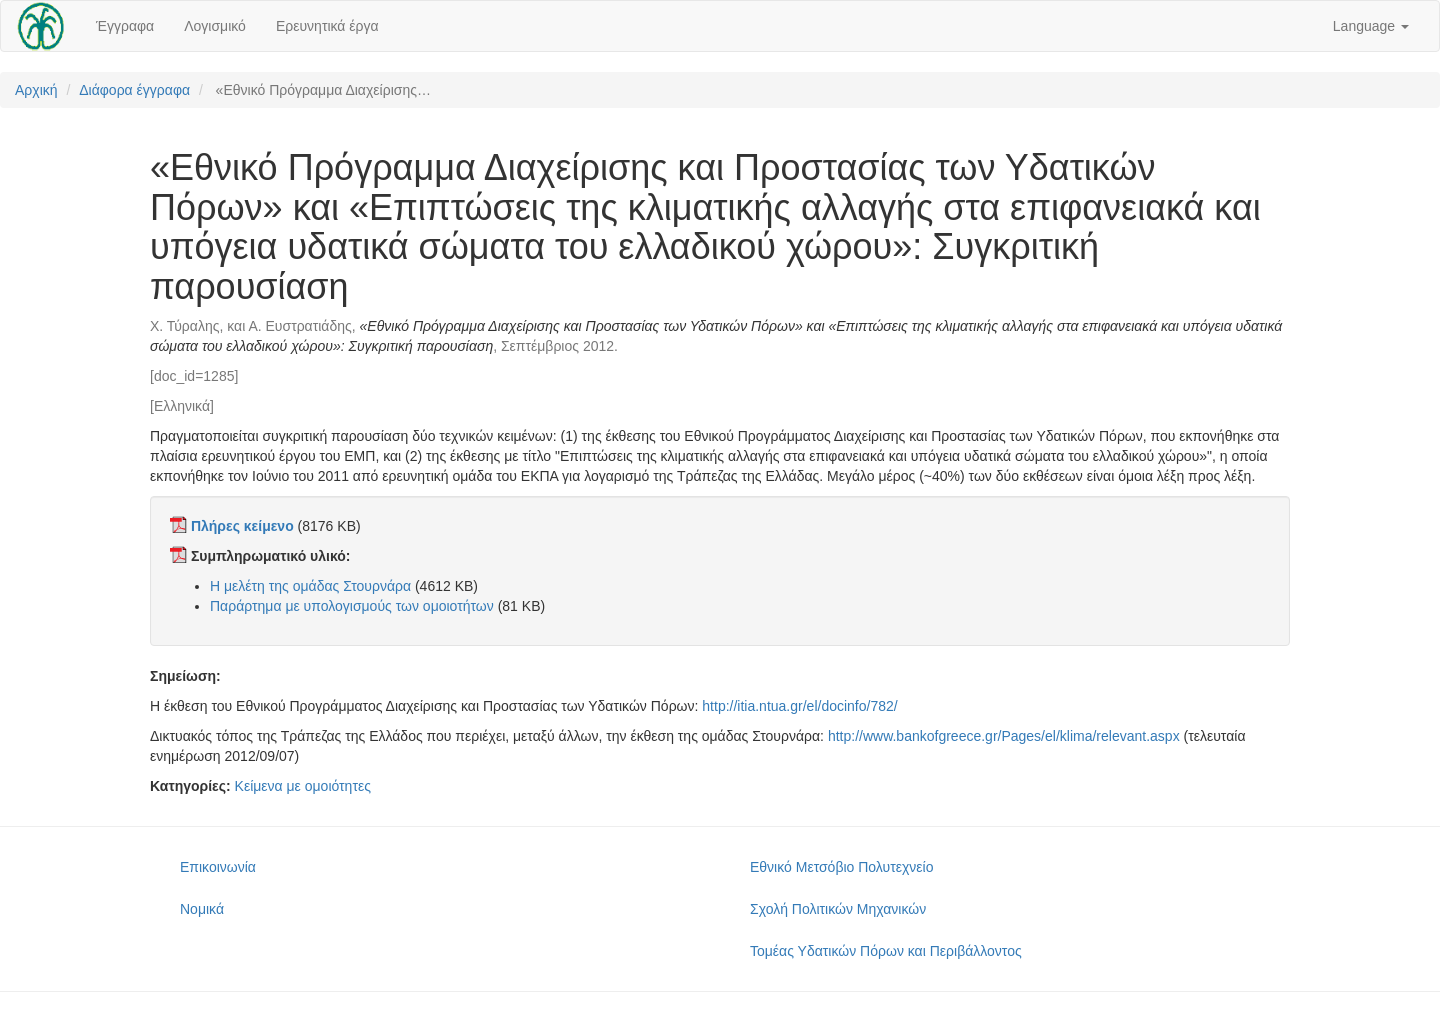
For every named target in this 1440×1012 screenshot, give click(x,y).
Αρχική (36, 90)
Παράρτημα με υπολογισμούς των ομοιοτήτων (352, 606)
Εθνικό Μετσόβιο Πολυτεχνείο (841, 867)
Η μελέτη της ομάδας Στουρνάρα (310, 586)
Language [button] (1371, 26)
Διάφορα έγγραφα (134, 90)
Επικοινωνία (218, 867)
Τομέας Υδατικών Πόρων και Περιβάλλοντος (886, 951)
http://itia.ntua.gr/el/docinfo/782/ (799, 706)
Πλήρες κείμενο (242, 526)
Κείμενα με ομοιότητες (303, 786)
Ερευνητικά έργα (327, 26)
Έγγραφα (125, 26)
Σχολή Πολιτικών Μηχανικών (838, 909)
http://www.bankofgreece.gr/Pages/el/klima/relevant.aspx (1004, 736)
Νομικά (202, 909)
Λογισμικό (215, 26)
